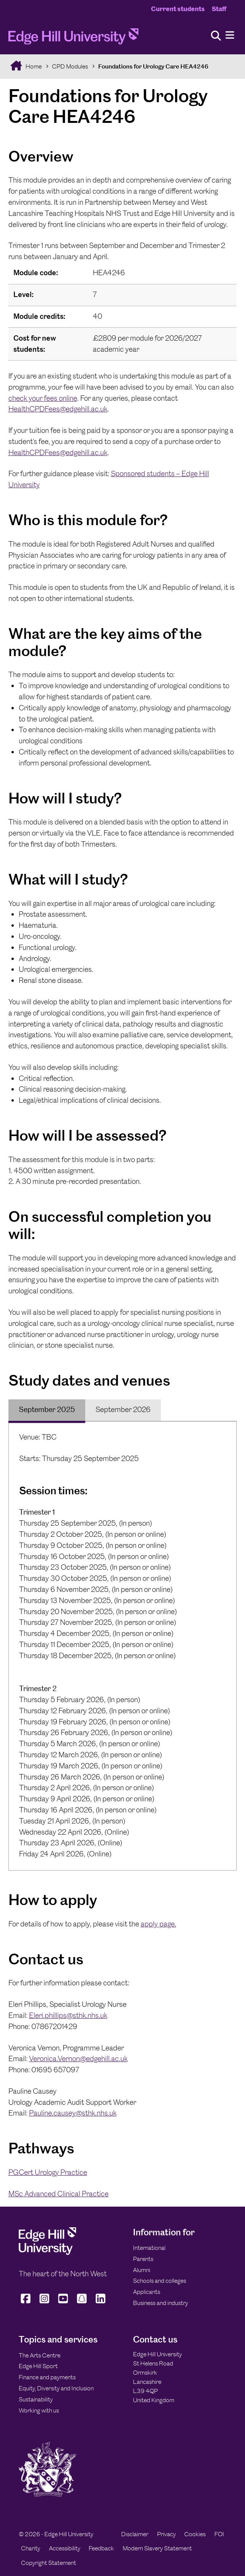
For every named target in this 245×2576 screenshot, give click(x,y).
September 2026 (123, 1409)
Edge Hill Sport (38, 2366)
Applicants (146, 2291)
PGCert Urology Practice (47, 2172)
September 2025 (47, 1409)
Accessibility (64, 2548)
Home (33, 66)
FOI (219, 2534)
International (149, 2247)
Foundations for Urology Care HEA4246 (153, 66)
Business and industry (160, 2303)
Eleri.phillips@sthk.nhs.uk (68, 2015)
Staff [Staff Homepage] (219, 9)
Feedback (101, 2548)
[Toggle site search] (216, 36)
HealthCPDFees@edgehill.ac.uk (57, 409)
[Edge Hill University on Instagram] (44, 2303)
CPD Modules (70, 66)
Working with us (39, 2410)
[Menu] (230, 35)
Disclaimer (134, 2534)
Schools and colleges (159, 2280)
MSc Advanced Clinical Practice (58, 2193)
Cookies (195, 2534)
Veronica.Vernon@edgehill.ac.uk (78, 2058)
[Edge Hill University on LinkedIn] (100, 2303)
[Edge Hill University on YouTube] (62, 2303)
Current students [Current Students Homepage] (178, 9)
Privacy (166, 2534)
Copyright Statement (48, 2562)
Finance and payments (47, 2377)
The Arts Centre (39, 2355)
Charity (30, 2548)
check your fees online (42, 398)
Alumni (141, 2270)
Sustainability (36, 2399)
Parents (143, 2259)
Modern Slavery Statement (157, 2548)
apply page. (158, 1924)
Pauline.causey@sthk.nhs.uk (73, 2113)
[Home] (73, 38)
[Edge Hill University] (47, 2252)
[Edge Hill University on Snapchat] (81, 2303)
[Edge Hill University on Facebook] (26, 2303)
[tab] (46, 1410)
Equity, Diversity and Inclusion (56, 2388)
